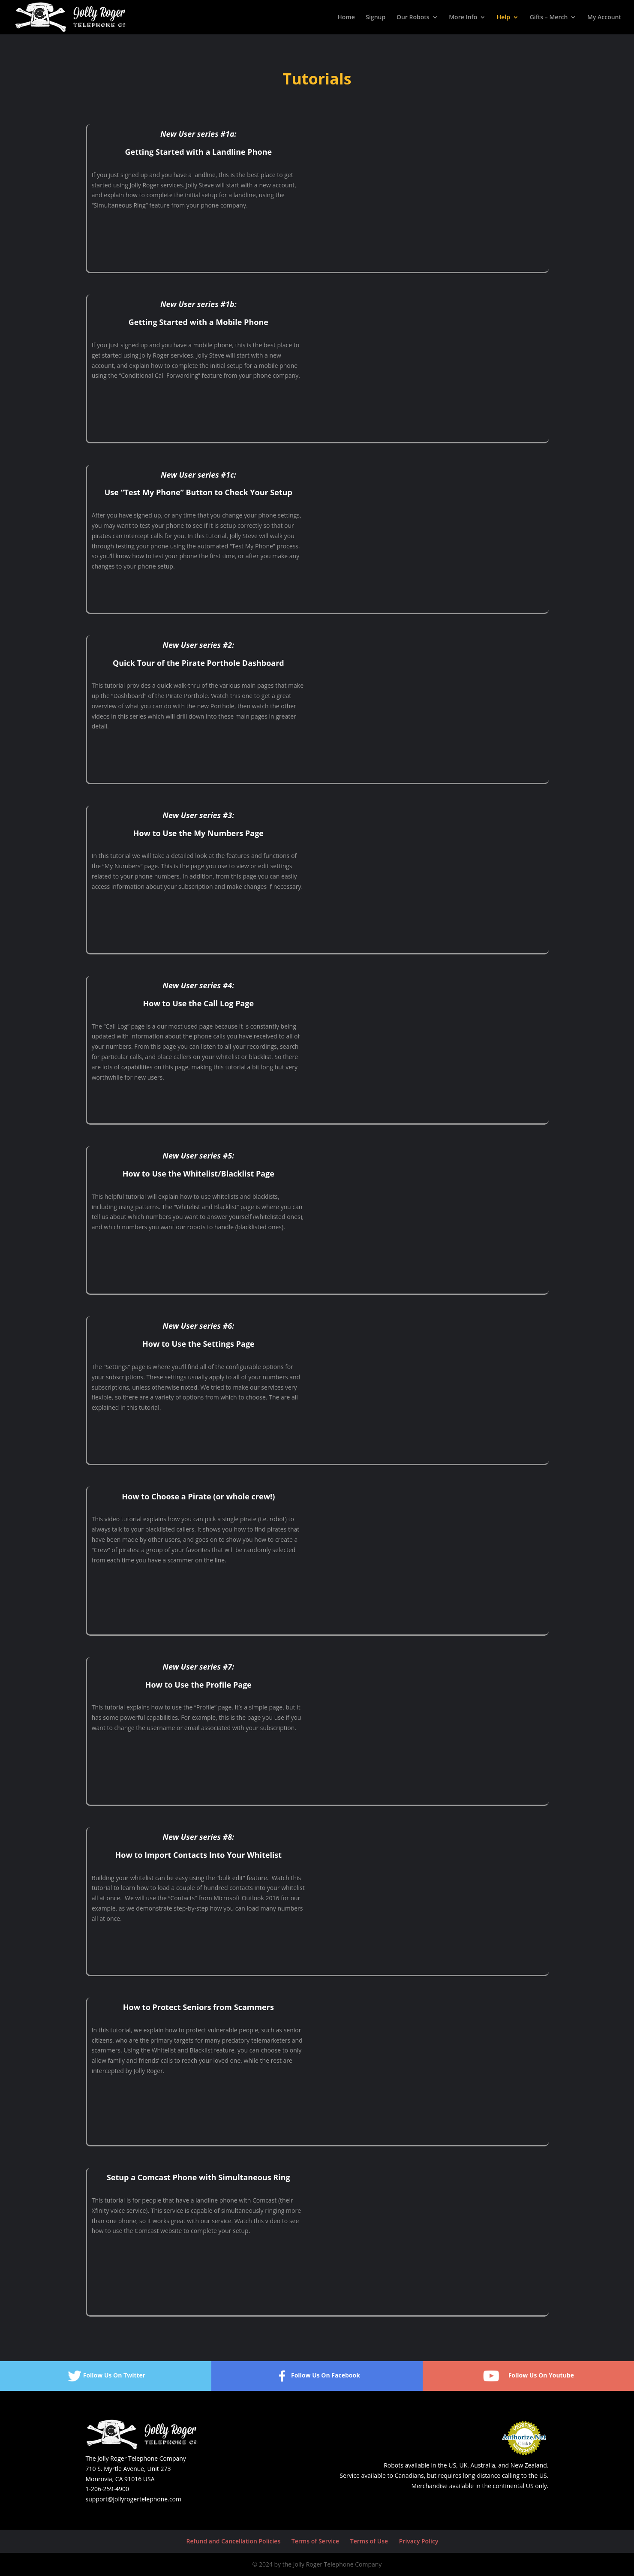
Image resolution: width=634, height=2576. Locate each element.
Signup (375, 17)
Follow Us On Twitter (106, 2376)
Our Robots (413, 17)
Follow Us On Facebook (317, 2376)
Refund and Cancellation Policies (233, 2541)
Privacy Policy (419, 2541)
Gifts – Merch (549, 17)
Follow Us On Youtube (528, 2376)
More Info (463, 17)
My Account (604, 17)
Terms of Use (369, 2541)
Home (346, 17)
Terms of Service (315, 2541)
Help (503, 17)
